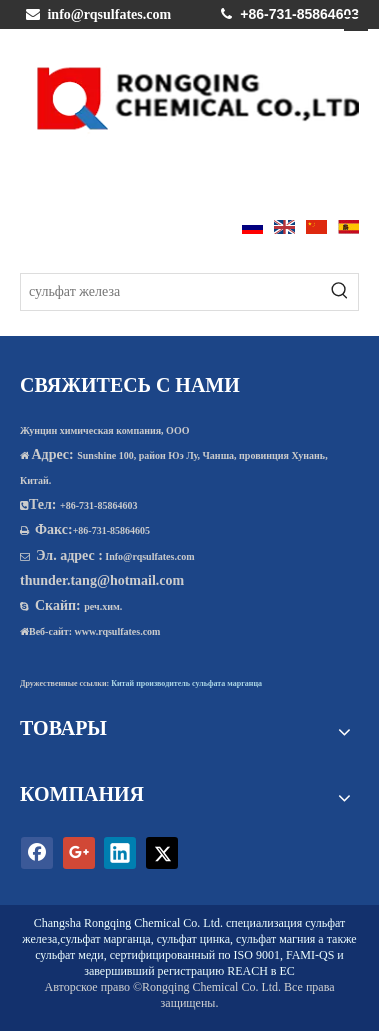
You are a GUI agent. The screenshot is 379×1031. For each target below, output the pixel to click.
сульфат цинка (193, 939)
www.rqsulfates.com (118, 631)
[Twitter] (162, 853)
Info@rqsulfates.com (149, 556)
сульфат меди (69, 955)
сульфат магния (275, 939)
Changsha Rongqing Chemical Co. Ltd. (128, 923)
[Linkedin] (120, 853)
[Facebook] (37, 853)
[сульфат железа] (171, 292)
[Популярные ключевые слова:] (340, 292)
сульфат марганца (105, 939)
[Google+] (79, 853)
